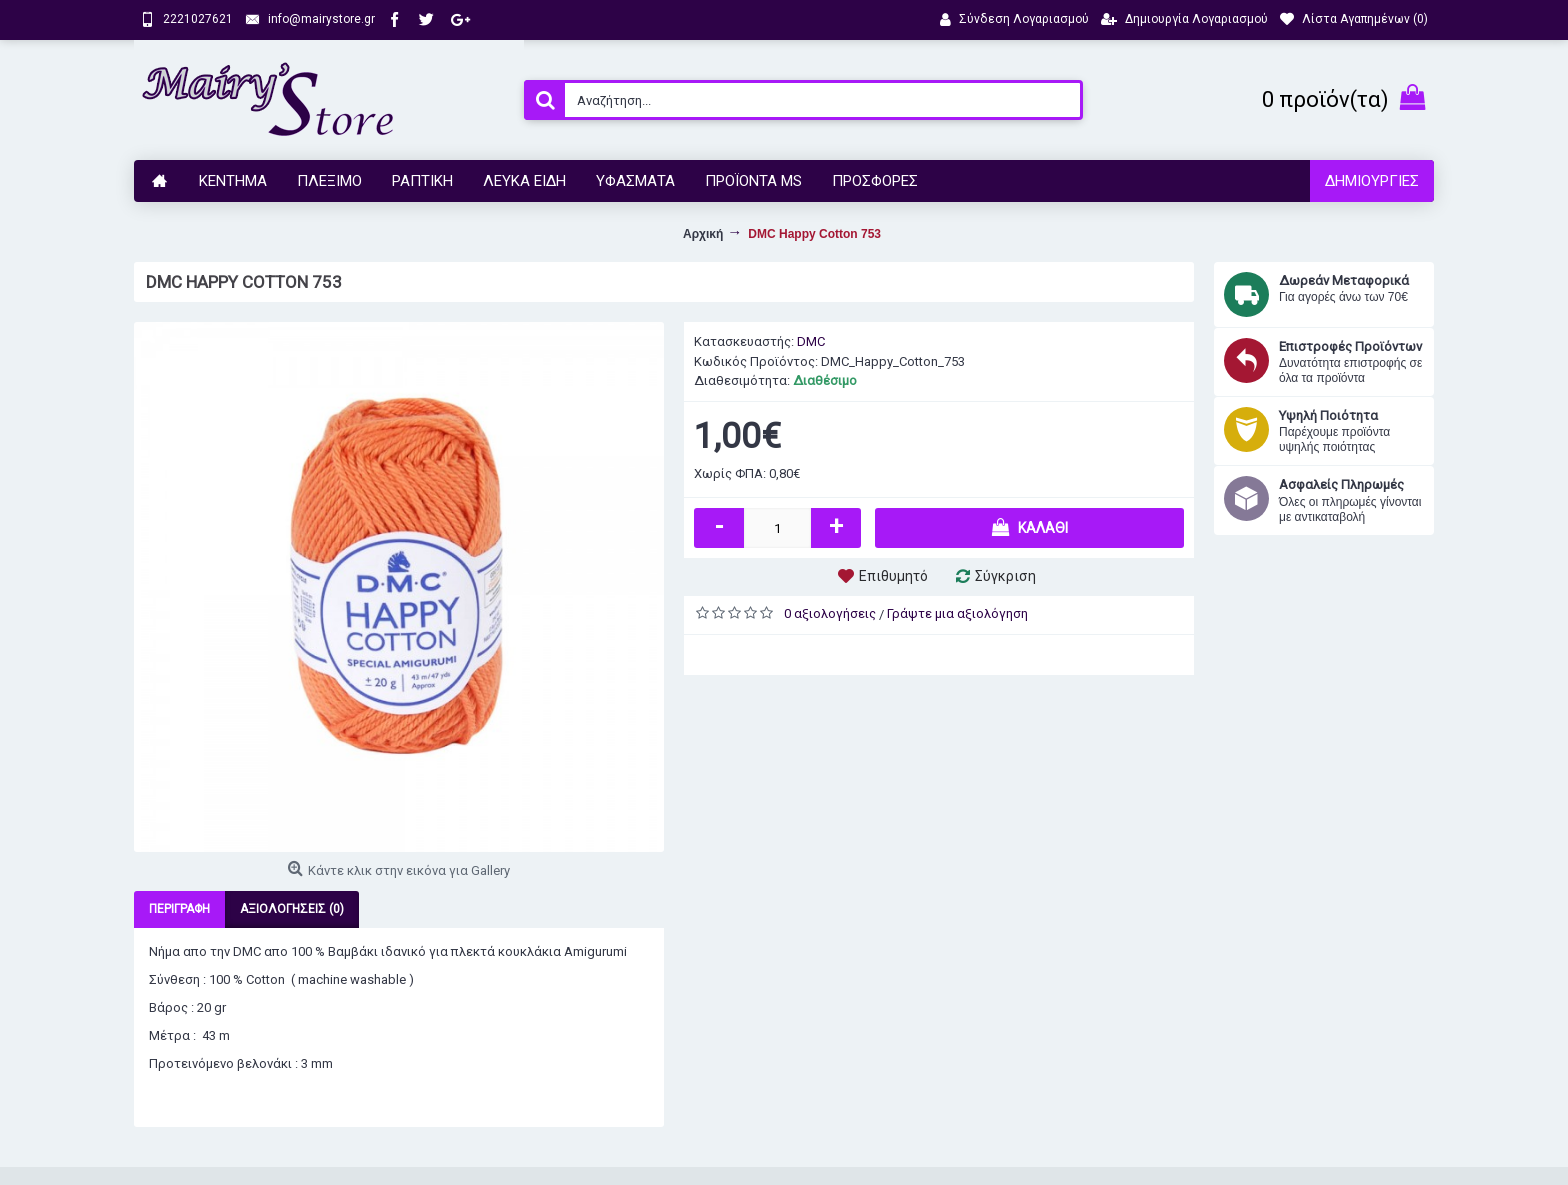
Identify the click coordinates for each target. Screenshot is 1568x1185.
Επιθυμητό (893, 576)
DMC (811, 341)
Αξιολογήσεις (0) (292, 909)
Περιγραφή (179, 909)
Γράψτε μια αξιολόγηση (957, 613)
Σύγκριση (1005, 576)
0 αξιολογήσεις (830, 613)
